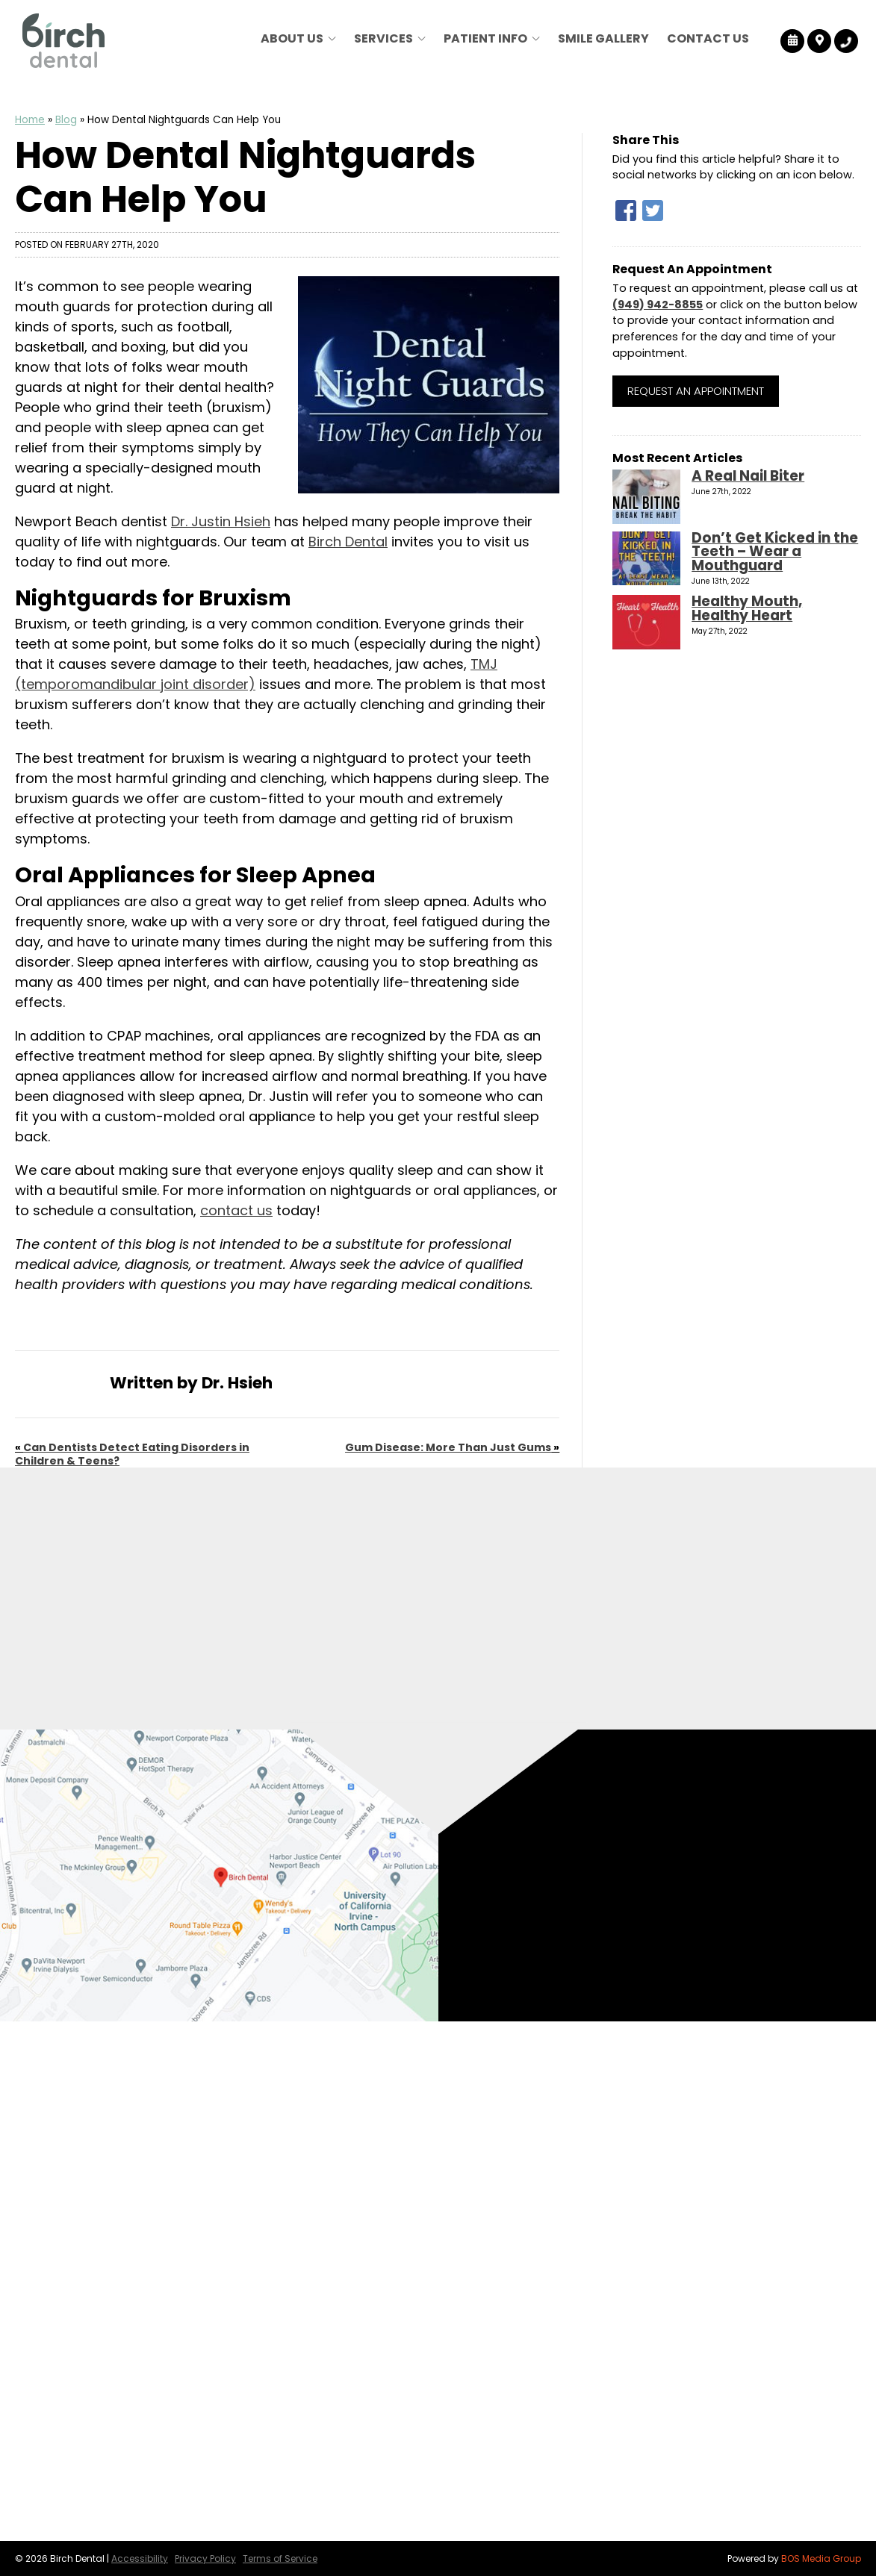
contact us (236, 1210)
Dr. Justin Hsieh (220, 521)
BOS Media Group (821, 2558)
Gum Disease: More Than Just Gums (448, 1447)
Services (383, 38)
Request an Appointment (695, 391)
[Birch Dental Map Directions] (819, 40)
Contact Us (708, 38)
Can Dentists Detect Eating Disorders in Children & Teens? (132, 1454)
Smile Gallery (603, 38)
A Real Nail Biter (748, 476)
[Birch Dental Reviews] (792, 40)
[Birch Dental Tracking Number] (846, 40)
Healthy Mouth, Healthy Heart (747, 608)
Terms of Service (280, 2558)
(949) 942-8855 (657, 304)
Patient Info (485, 38)
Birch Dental (348, 541)
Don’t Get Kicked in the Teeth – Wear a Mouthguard (775, 552)
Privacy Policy (205, 2558)
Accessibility (139, 2558)
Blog (66, 120)
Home (30, 120)
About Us (292, 38)
